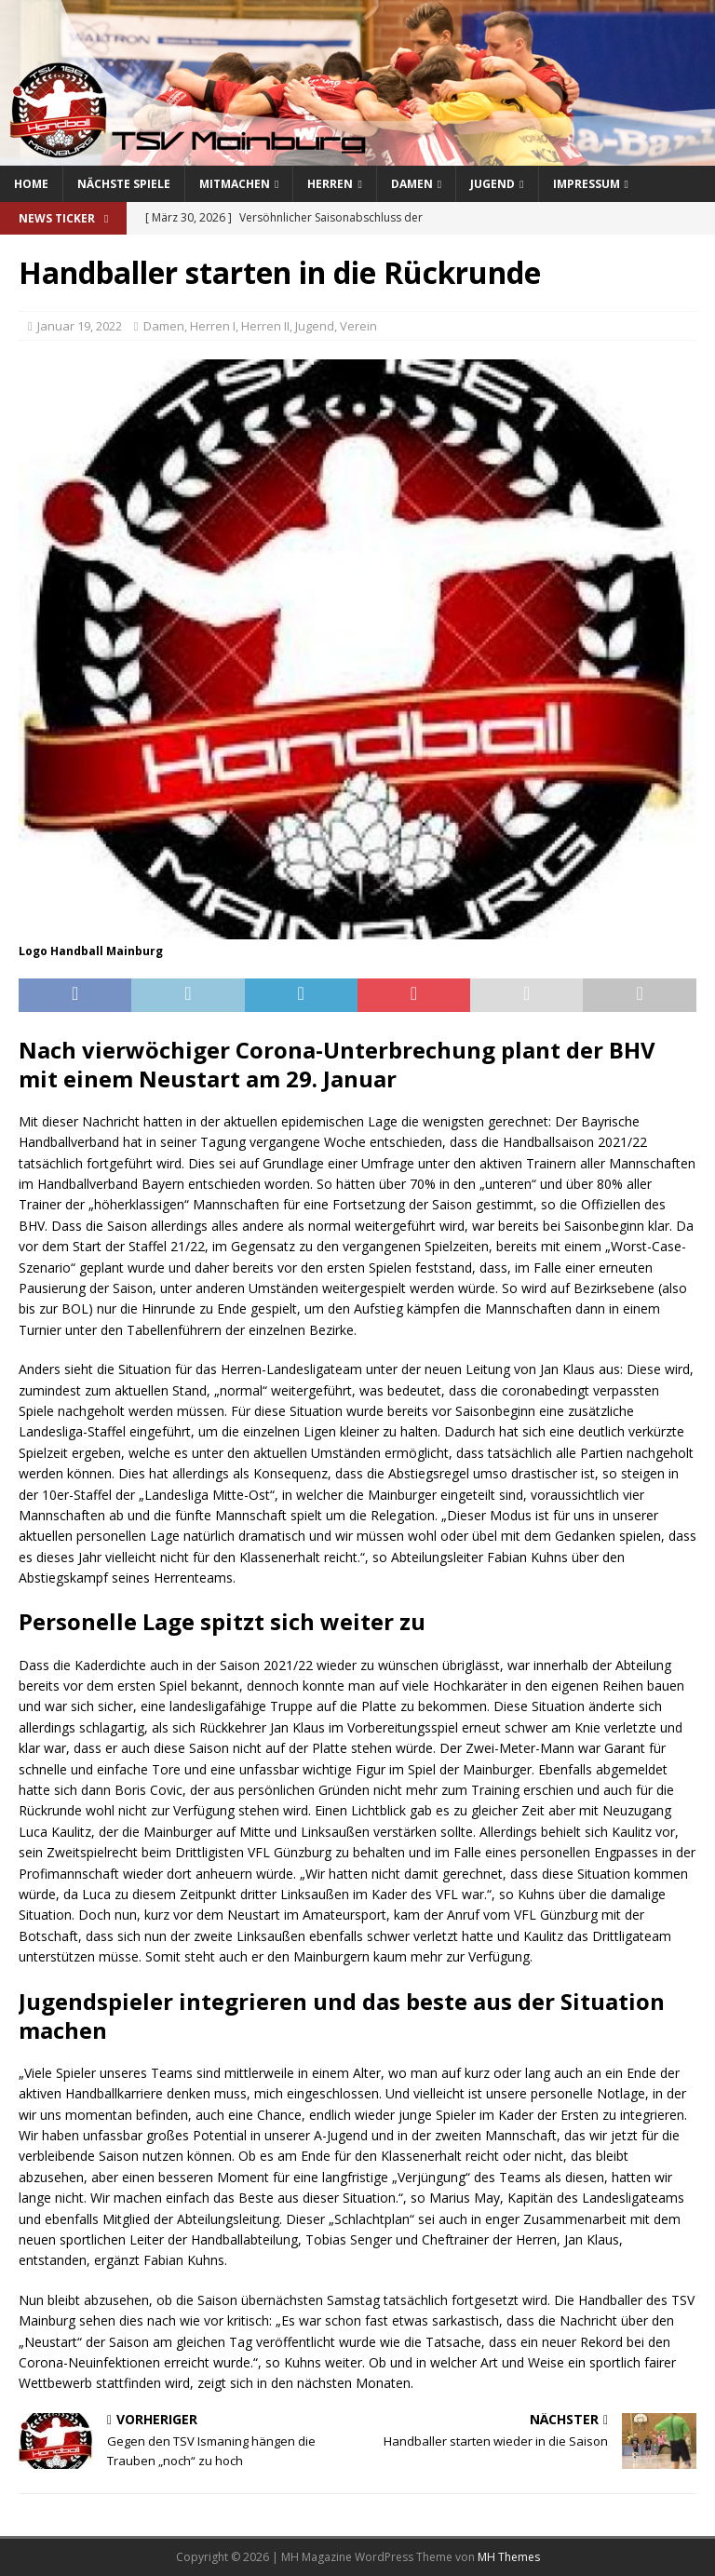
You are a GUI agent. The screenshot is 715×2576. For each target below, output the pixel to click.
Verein (358, 325)
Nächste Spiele (123, 184)
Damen (412, 184)
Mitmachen (234, 184)
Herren (330, 184)
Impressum (586, 184)
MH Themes (509, 2557)
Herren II (265, 325)
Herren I (213, 325)
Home (31, 184)
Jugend (492, 184)
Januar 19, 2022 (79, 325)
